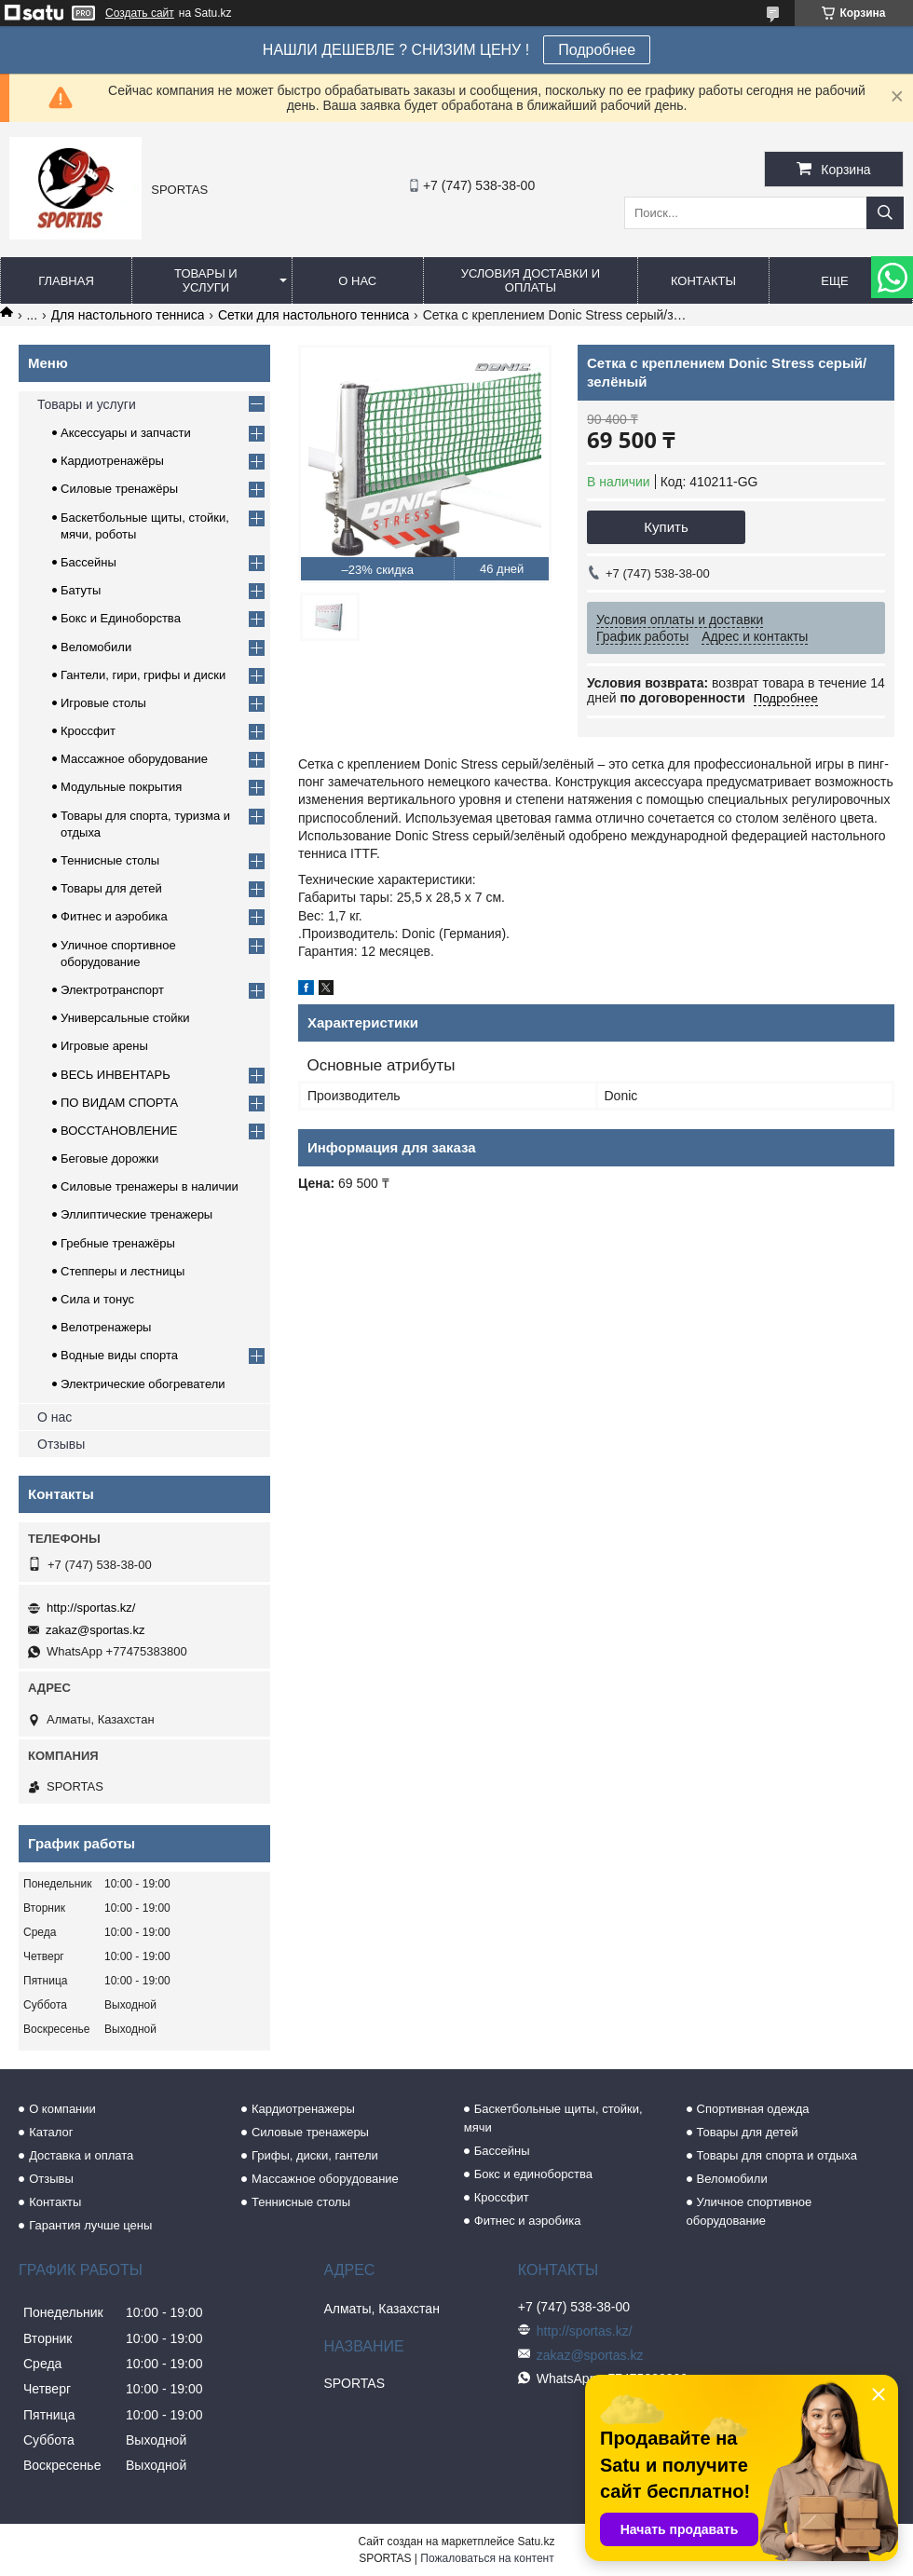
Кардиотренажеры (303, 2109)
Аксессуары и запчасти (126, 433)
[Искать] (885, 213)
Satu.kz (535, 2541)
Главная (66, 281)
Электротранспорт (112, 990)
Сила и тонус (97, 1299)
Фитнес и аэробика (114, 916)
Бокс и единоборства (533, 2174)
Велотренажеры (106, 1327)
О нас (357, 281)
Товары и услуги (206, 280)
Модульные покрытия (121, 787)
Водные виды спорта (119, 1355)
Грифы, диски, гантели (315, 2155)
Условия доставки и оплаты (530, 280)
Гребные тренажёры (118, 1243)
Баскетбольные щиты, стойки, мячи (553, 2118)
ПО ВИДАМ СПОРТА (119, 1103)
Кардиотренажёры (112, 461)
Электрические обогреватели (143, 1384)
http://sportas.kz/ (91, 1608)
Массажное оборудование (134, 759)
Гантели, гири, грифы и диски (143, 675)
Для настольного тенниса (128, 314)
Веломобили (96, 647)
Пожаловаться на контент (486, 2558)
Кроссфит (88, 731)
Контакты (703, 281)
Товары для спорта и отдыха (777, 2155)
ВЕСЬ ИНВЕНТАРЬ (115, 1075)
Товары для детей (111, 888)
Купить (666, 527)
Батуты (81, 590)
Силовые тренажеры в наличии (149, 1186)
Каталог (51, 2132)
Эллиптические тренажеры (136, 1214)
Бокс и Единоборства (121, 618)
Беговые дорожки (109, 1158)
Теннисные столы (110, 860)
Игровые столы (103, 703)
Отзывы (61, 1444)
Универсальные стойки (125, 1018)
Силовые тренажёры (119, 489)
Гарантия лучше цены (90, 2225)
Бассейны (88, 562)
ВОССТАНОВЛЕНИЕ (119, 1131)
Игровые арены (104, 1046)
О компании (62, 2109)
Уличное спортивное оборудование (749, 2211)
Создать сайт (139, 13)
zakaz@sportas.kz (95, 1630)
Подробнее (596, 50)
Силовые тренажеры (310, 2132)
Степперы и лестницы (122, 1271)
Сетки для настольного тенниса (313, 314)
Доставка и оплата (81, 2155)
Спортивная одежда (753, 2109)
